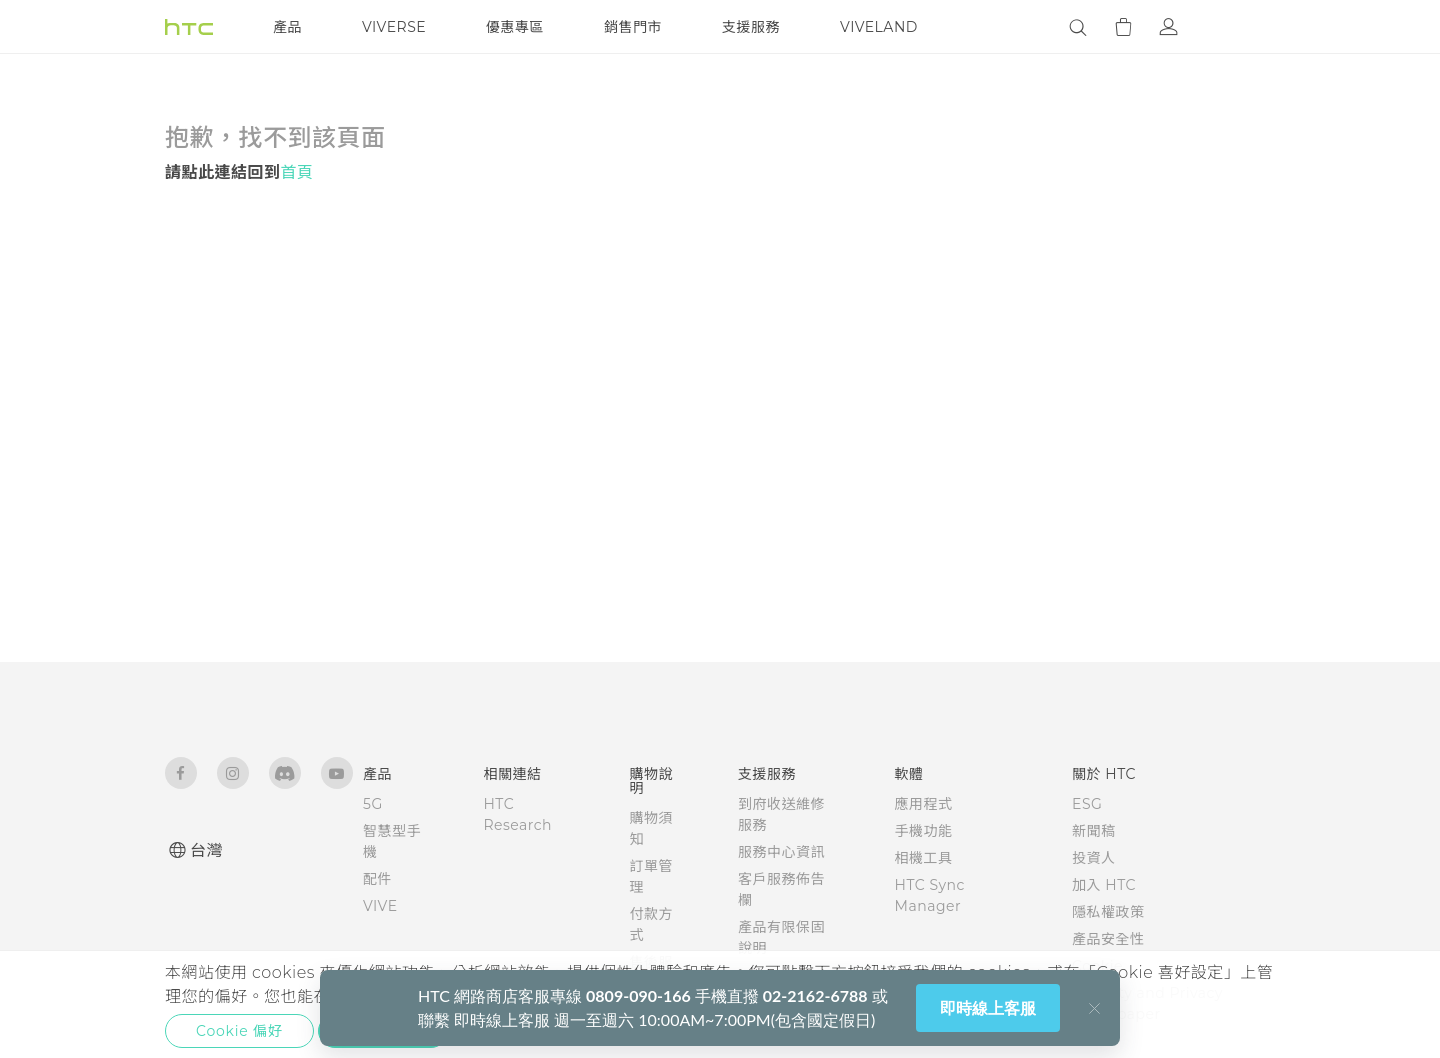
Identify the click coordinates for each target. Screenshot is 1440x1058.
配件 (377, 879)
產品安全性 (1108, 939)
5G (373, 804)
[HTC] (189, 27)
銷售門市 (633, 27)
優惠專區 (515, 27)
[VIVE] (1248, 27)
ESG (1087, 804)
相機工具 (924, 858)
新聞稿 (1094, 831)
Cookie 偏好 (239, 1031)
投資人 (1094, 858)
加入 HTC (1104, 885)
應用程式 (924, 804)
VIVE (380, 906)
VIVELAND (879, 27)
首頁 (297, 172)
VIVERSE (394, 27)
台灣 (206, 850)
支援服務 (751, 27)
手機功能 (924, 831)
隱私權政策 (1108, 912)
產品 (287, 27)
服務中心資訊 (781, 852)
